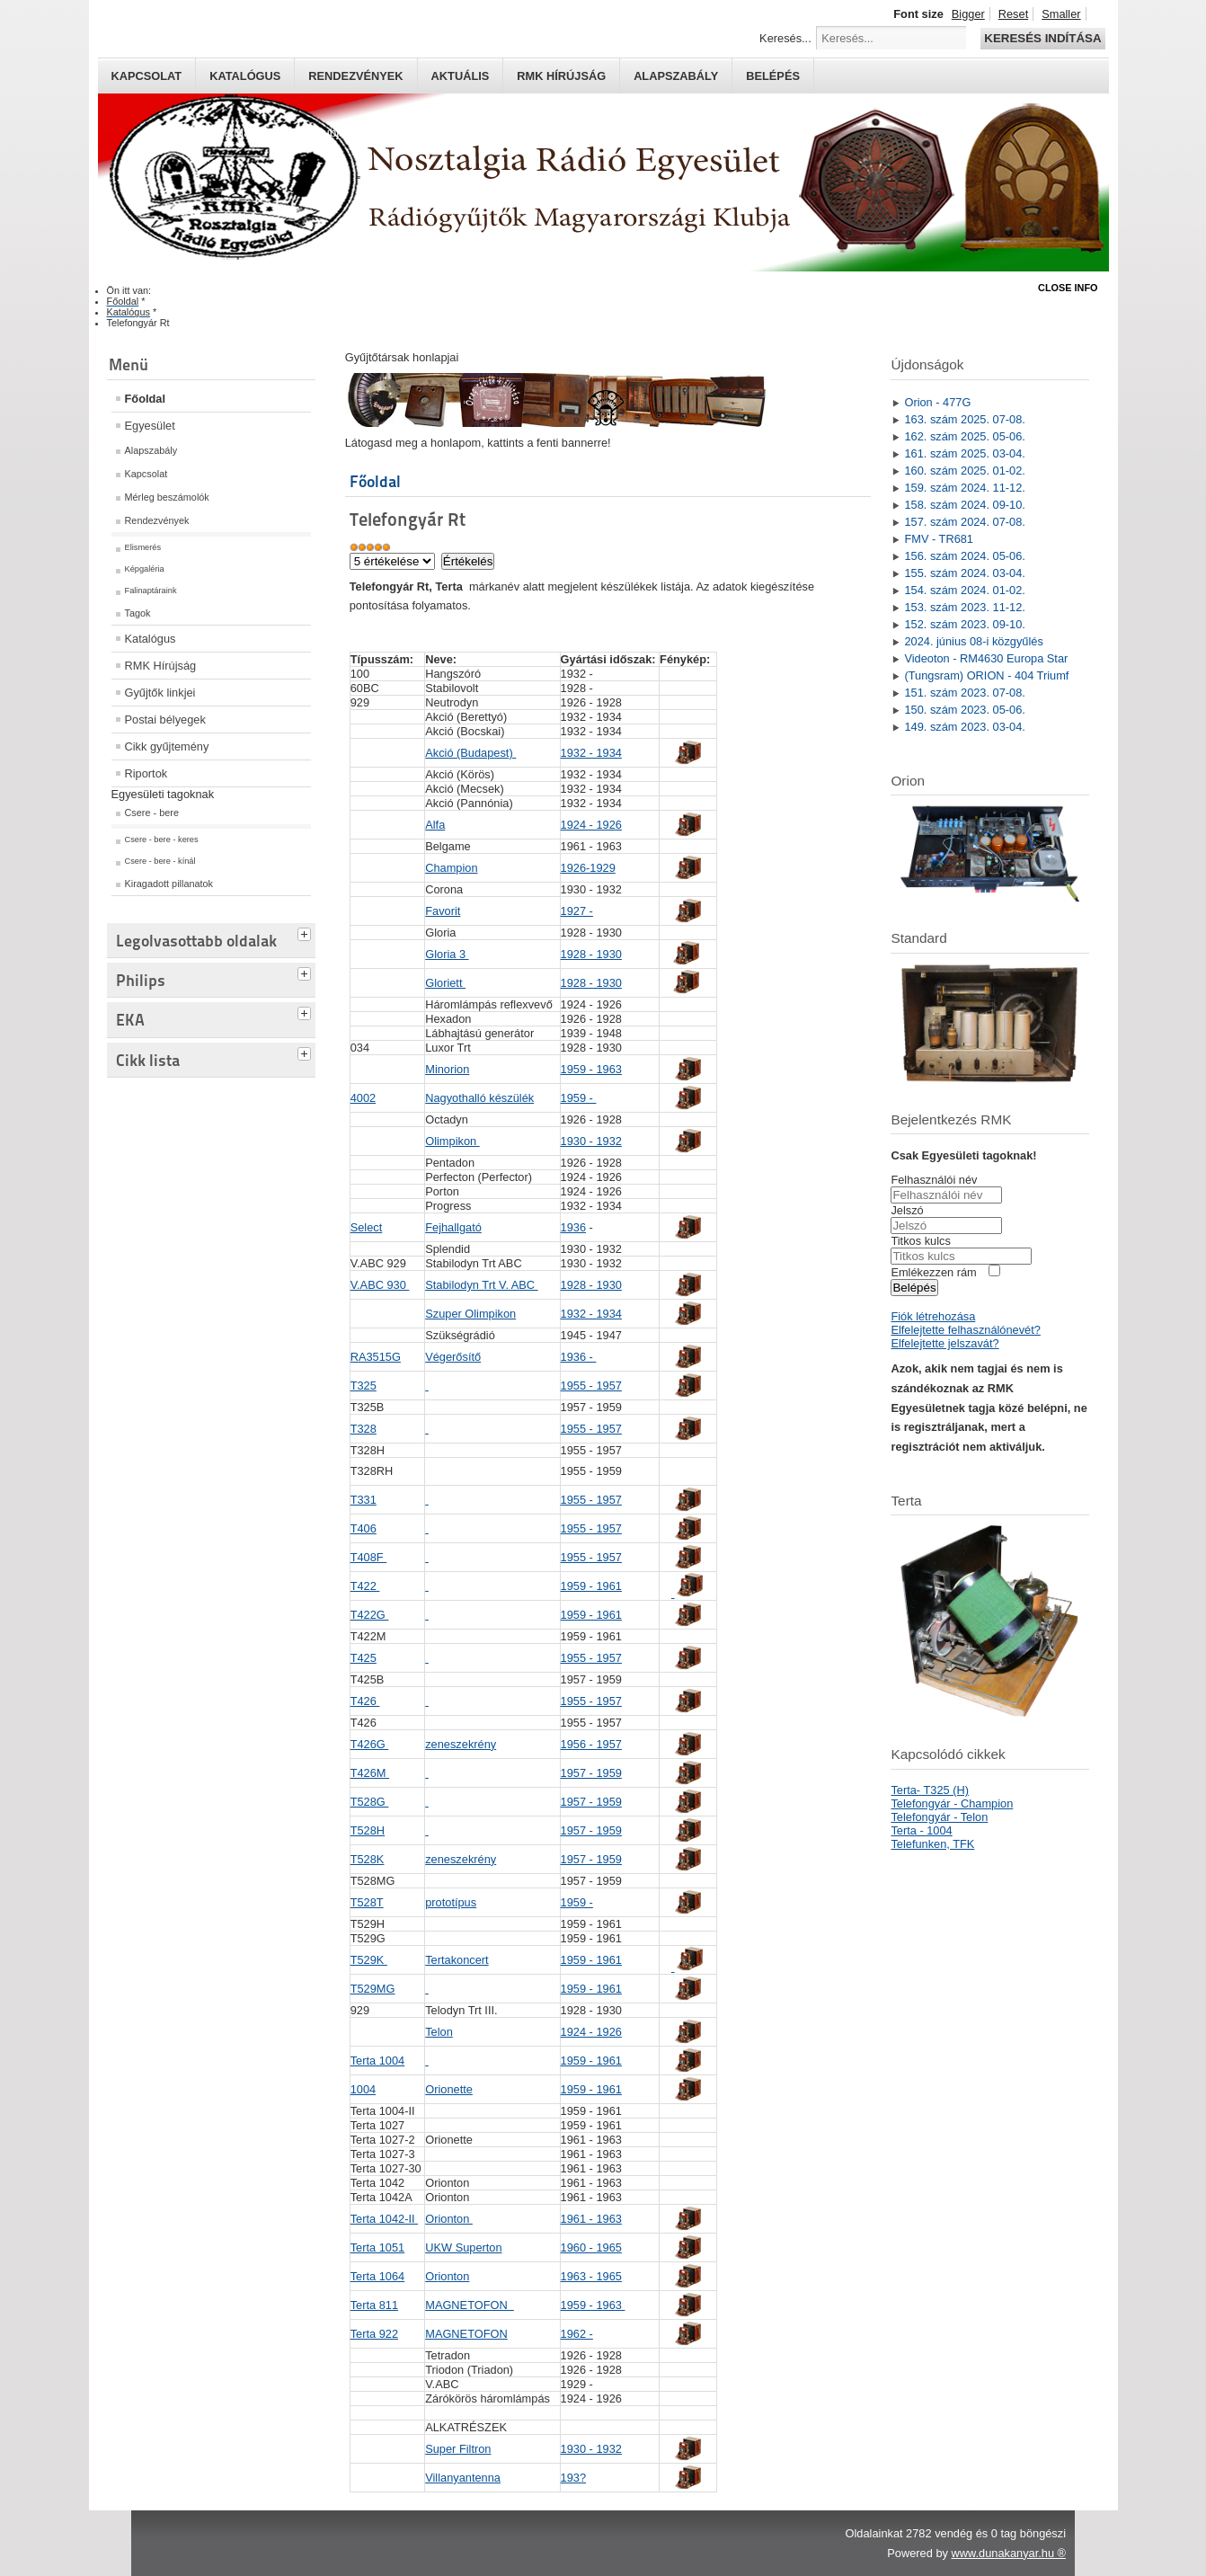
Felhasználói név (934, 1179)
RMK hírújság (561, 76)
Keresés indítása (1042, 38)
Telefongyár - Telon (939, 1817)
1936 (573, 1227)
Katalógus (244, 76)
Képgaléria (144, 568)
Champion (451, 868)
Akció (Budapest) (470, 752)
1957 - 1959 (591, 1773)
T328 (363, 1428)
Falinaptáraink (151, 590)
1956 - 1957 (591, 1744)
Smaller (1061, 14)
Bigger (968, 14)
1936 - (579, 1357)
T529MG (372, 1988)
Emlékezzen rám (933, 1272)
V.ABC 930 (380, 1285)
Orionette (449, 2089)
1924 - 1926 (591, 824)
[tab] (306, 932)
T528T (367, 1902)
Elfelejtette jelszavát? (944, 1343)
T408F (368, 1557)
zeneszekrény (460, 1744)
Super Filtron (458, 2449)
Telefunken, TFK (932, 1844)
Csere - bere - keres (162, 839)
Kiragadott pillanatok (169, 883)
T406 (363, 1528)
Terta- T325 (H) (930, 1790)
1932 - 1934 (591, 752)
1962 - (577, 2334)
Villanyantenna (463, 2477)
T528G (369, 1801)
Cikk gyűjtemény (167, 746)
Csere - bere (152, 812)
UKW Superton (463, 2247)
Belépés (773, 76)
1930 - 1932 (591, 1141)
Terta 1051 (377, 2247)
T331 (363, 1499)
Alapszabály (676, 76)
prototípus (450, 1902)
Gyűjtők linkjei (160, 692)
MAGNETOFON (469, 2305)
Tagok (138, 613)
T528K (367, 1859)
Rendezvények (355, 76)
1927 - (577, 911)
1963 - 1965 (591, 2276)
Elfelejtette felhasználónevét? (965, 1330)
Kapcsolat (146, 76)
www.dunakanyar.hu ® (1008, 2553)
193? (573, 2477)
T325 (363, 1385)
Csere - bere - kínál (160, 861)
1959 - (579, 1098)
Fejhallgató (453, 1227)
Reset (1013, 14)
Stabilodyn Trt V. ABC (481, 1285)
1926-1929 (588, 868)
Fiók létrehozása (933, 1316)
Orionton (449, 2218)
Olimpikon (452, 1141)
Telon (439, 2032)
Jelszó (907, 1210)
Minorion (447, 1069)
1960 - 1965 (591, 2247)
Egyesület (150, 425)
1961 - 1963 (591, 2218)
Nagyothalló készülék (479, 1098)
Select (366, 1227)
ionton (447, 2276)
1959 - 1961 (591, 1586)
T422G (369, 1614)
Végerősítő (453, 1357)
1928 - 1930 (591, 954)
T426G (369, 1744)
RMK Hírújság (161, 665)
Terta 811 (374, 2305)
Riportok (146, 773)
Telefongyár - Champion (952, 1803)
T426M (369, 1773)
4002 (363, 1098)
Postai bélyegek (165, 719)
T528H (367, 1830)
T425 (363, 1658)
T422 (365, 1586)
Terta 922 (374, 2334)
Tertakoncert (456, 1960)
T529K (368, 1960)
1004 (363, 2089)
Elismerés (143, 547)
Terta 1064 (377, 2276)
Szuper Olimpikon (470, 1313)
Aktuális (460, 76)
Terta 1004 (377, 2060)
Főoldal (145, 398)
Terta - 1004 (921, 1830)
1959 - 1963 (591, 1069)
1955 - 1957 (591, 1385)
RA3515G (375, 1357)
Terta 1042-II (384, 2218)
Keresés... (785, 38)
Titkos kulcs (920, 1241)
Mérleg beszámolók (167, 497)
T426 (365, 1701)
